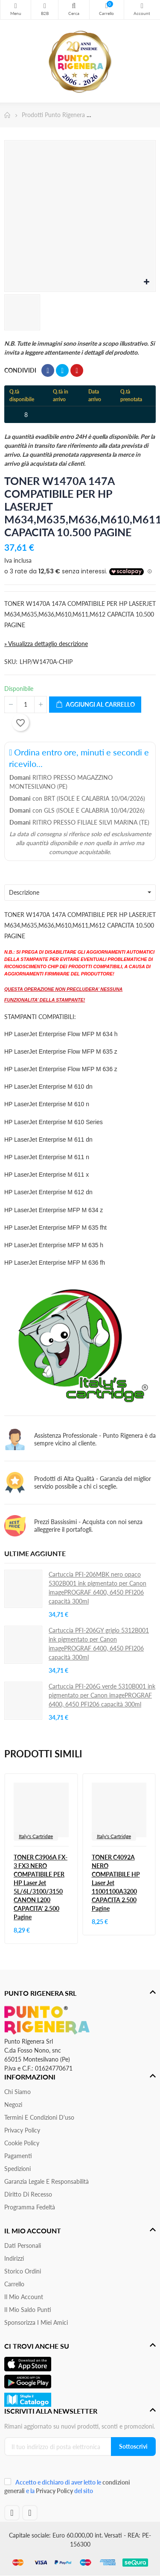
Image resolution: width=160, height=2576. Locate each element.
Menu (15, 6)
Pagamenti (18, 2155)
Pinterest (76, 370)
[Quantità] (25, 704)
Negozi (13, 2104)
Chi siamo (17, 2091)
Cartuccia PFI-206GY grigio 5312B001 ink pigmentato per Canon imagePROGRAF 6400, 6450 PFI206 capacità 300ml (99, 1644)
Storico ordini (22, 2271)
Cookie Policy (21, 2143)
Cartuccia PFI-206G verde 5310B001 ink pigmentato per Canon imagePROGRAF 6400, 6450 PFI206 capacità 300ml (102, 1695)
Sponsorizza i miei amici (36, 2322)
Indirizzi (14, 2258)
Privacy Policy (22, 2130)
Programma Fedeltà (29, 2207)
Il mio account (23, 2296)
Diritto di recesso (28, 2194)
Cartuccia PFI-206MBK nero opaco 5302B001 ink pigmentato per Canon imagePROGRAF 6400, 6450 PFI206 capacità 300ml (97, 1588)
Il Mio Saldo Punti (27, 2309)
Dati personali (22, 2245)
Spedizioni (17, 2168)
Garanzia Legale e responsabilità (46, 2181)
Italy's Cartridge (36, 1836)
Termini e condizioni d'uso (39, 2117)
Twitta (62, 370)
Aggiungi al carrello (95, 705)
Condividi (47, 370)
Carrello (14, 2284)
